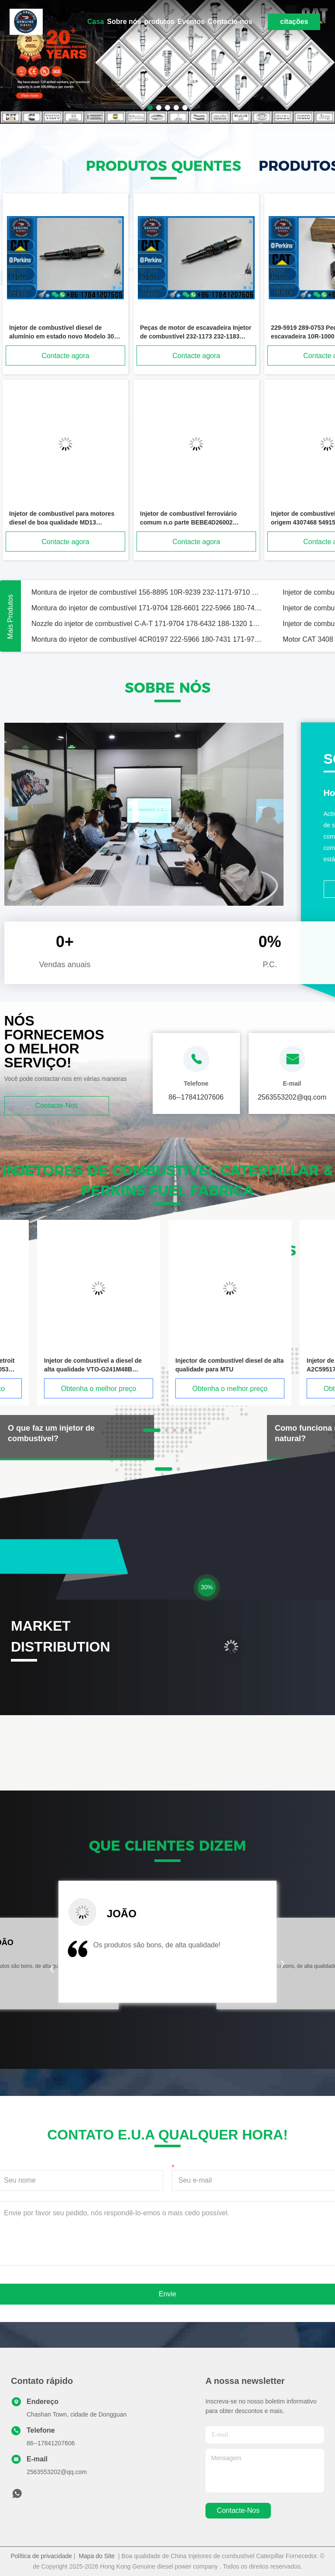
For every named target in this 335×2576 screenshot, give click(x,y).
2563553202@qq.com (57, 2471)
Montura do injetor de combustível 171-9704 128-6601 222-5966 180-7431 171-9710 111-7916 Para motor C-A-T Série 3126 (146, 608)
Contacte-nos (230, 21)
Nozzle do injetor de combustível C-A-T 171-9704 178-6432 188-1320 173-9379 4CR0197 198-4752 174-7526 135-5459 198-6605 (146, 623)
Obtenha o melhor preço (99, 1388)
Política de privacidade (41, 2555)
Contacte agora (65, 355)
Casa (95, 21)
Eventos (191, 21)
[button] (52, 1969)
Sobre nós (124, 21)
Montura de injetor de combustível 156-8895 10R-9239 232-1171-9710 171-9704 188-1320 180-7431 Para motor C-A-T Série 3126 (146, 592)
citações (294, 21)
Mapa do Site (97, 2555)
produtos (159, 21)
